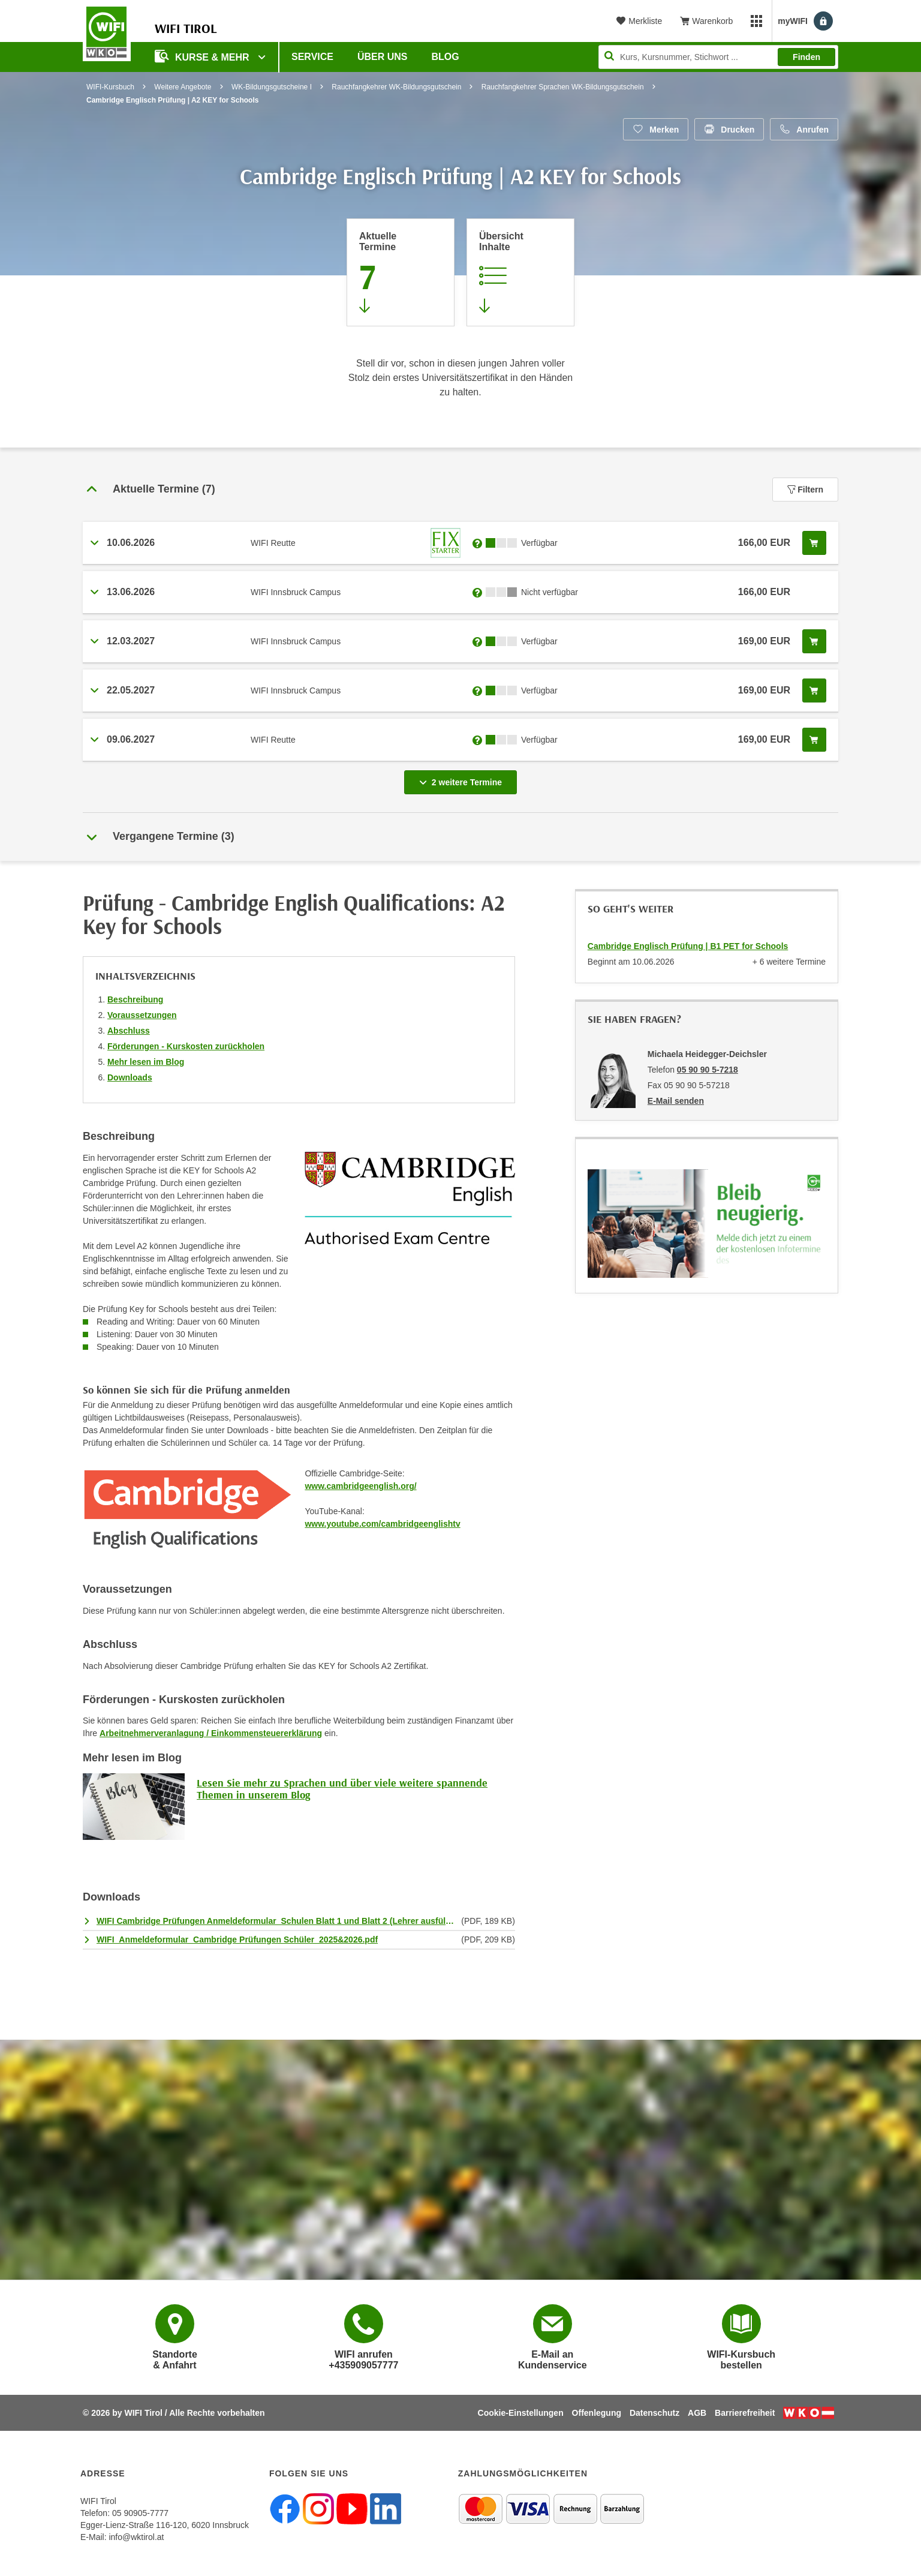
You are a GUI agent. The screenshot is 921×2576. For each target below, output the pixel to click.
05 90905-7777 (140, 2513)
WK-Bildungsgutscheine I (271, 87)
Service (312, 57)
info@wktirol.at (136, 2537)
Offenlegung (596, 2413)
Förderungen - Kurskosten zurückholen (185, 1046)
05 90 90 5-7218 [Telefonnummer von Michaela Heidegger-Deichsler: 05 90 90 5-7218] (707, 1069)
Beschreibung (135, 999)
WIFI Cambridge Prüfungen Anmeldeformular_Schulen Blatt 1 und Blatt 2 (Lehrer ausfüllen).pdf (276, 1921)
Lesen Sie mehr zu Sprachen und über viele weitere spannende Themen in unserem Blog (342, 1789)
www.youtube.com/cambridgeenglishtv (382, 1524)
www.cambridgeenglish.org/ (360, 1486)
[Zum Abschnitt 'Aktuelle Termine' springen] (401, 272)
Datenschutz (654, 2413)
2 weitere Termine (463, 778)
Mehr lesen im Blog (145, 1062)
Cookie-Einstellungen (521, 2413)
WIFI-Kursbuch (110, 87)
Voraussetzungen (142, 1015)
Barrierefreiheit (745, 2413)
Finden (806, 57)
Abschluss (128, 1030)
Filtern (805, 489)
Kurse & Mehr (203, 56)
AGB (697, 2413)
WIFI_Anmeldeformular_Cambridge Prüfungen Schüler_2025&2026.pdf (237, 1939)
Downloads (129, 1077)
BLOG (445, 57)
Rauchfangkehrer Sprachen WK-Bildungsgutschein (562, 87)
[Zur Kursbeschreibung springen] (520, 272)
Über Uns (382, 57)
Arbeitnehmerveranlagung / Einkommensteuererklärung (211, 1733)
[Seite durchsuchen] (718, 57)
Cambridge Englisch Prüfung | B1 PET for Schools (688, 946)
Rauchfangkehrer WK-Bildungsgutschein (396, 87)
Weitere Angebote (182, 87)
